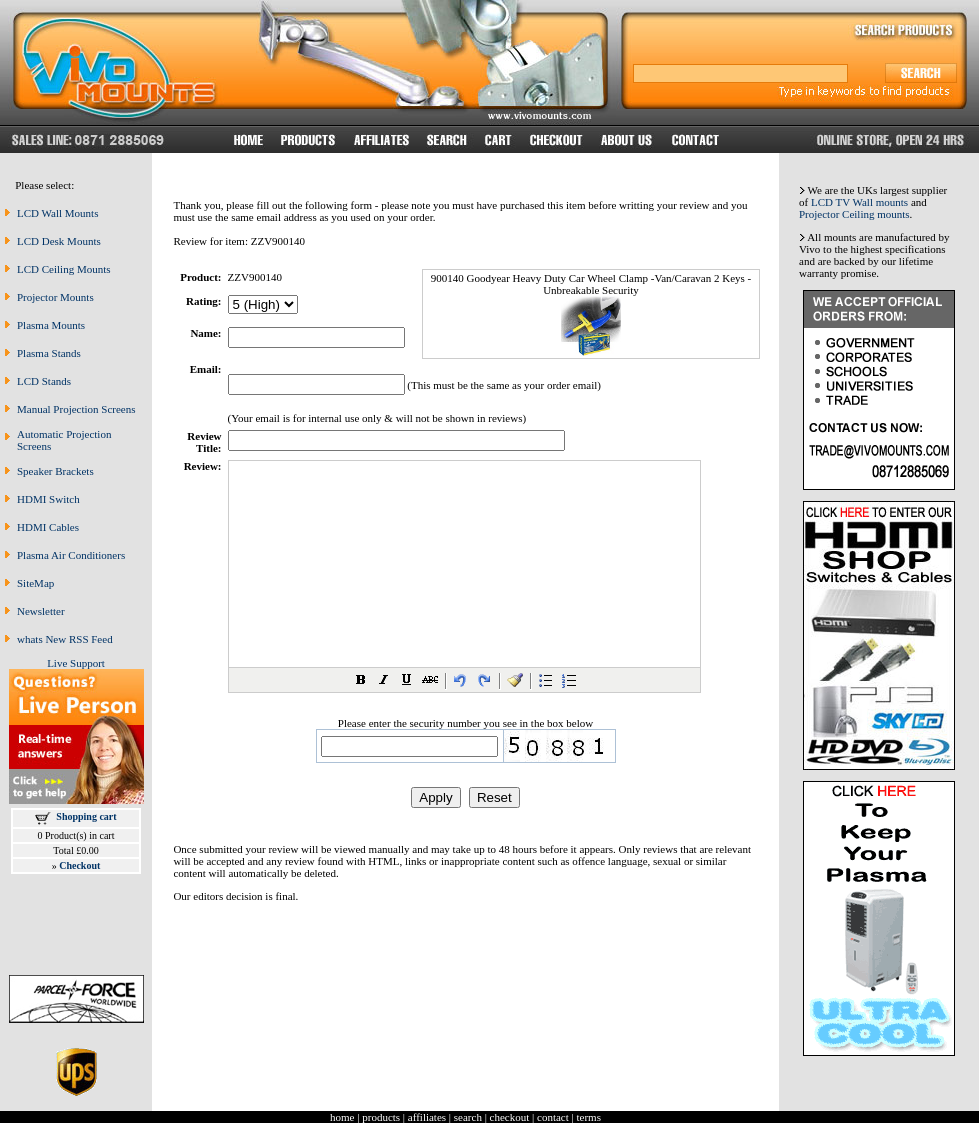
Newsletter (41, 611)
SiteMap (35, 583)
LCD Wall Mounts (57, 213)
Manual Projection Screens (76, 409)
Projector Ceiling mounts (854, 214)
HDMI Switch (48, 499)
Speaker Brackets (55, 471)
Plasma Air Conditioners (71, 555)
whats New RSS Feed (65, 639)
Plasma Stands (49, 353)
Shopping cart (86, 816)
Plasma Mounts (51, 325)
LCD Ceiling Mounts (64, 269)
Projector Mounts (55, 297)
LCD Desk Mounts (59, 241)
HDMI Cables (48, 527)
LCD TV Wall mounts (859, 202)
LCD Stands (44, 381)
